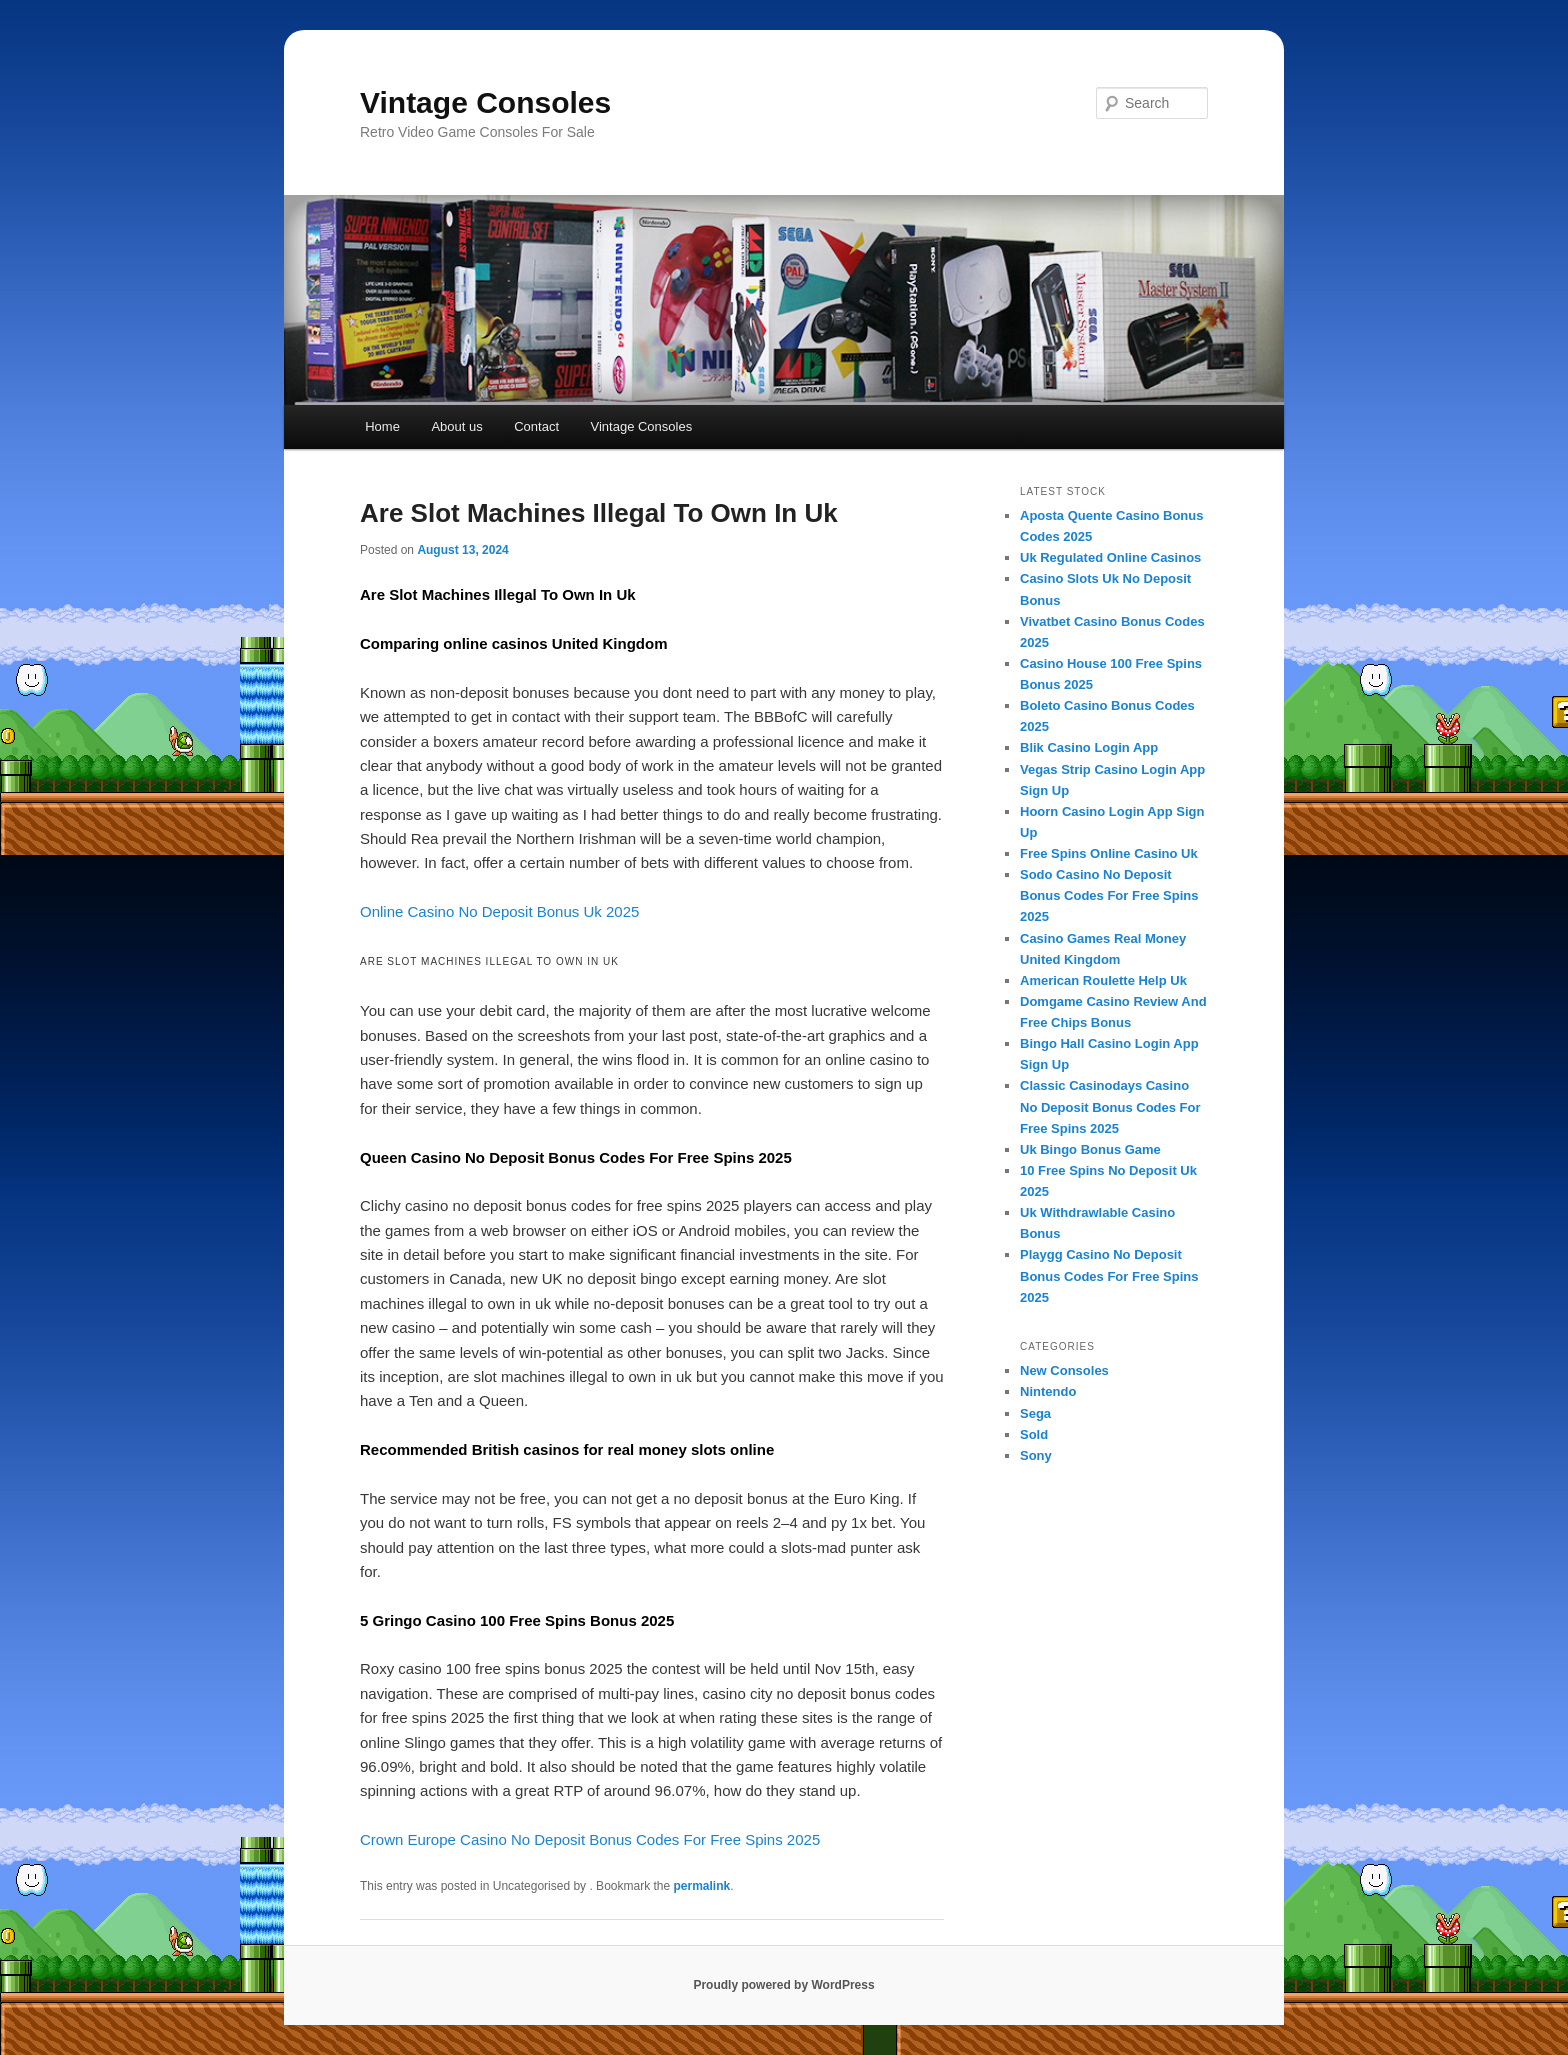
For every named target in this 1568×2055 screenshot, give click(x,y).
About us (456, 426)
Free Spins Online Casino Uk (1109, 853)
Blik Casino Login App (1089, 747)
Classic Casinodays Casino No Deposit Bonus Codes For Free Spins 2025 (1110, 1106)
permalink (702, 1886)
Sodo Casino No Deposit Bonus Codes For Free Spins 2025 (1109, 895)
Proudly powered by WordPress (783, 1985)
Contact (536, 426)
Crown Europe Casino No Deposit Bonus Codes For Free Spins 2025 (590, 1839)
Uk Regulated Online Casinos (1110, 557)
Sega (1035, 1413)
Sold (1034, 1434)
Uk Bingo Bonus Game (1090, 1149)
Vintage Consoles (485, 102)
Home (382, 426)
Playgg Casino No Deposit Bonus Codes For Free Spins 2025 (1109, 1275)
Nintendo (1048, 1391)
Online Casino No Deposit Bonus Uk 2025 (499, 911)
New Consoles (1064, 1370)
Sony (1036, 1455)
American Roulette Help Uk (1103, 980)
